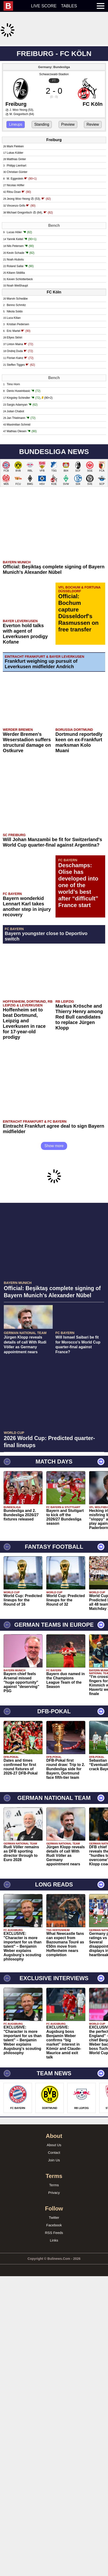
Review (92, 236)
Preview (68, 236)
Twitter (54, 2550)
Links (54, 2573)
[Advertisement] (54, 102)
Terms (54, 2517)
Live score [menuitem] (43, 6)
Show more (54, 1366)
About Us (54, 2477)
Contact (54, 2485)
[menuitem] (11, 6)
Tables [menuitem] (69, 6)
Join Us (54, 2492)
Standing (41, 236)
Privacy (54, 2525)
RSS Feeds (54, 2565)
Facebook (54, 2557)
